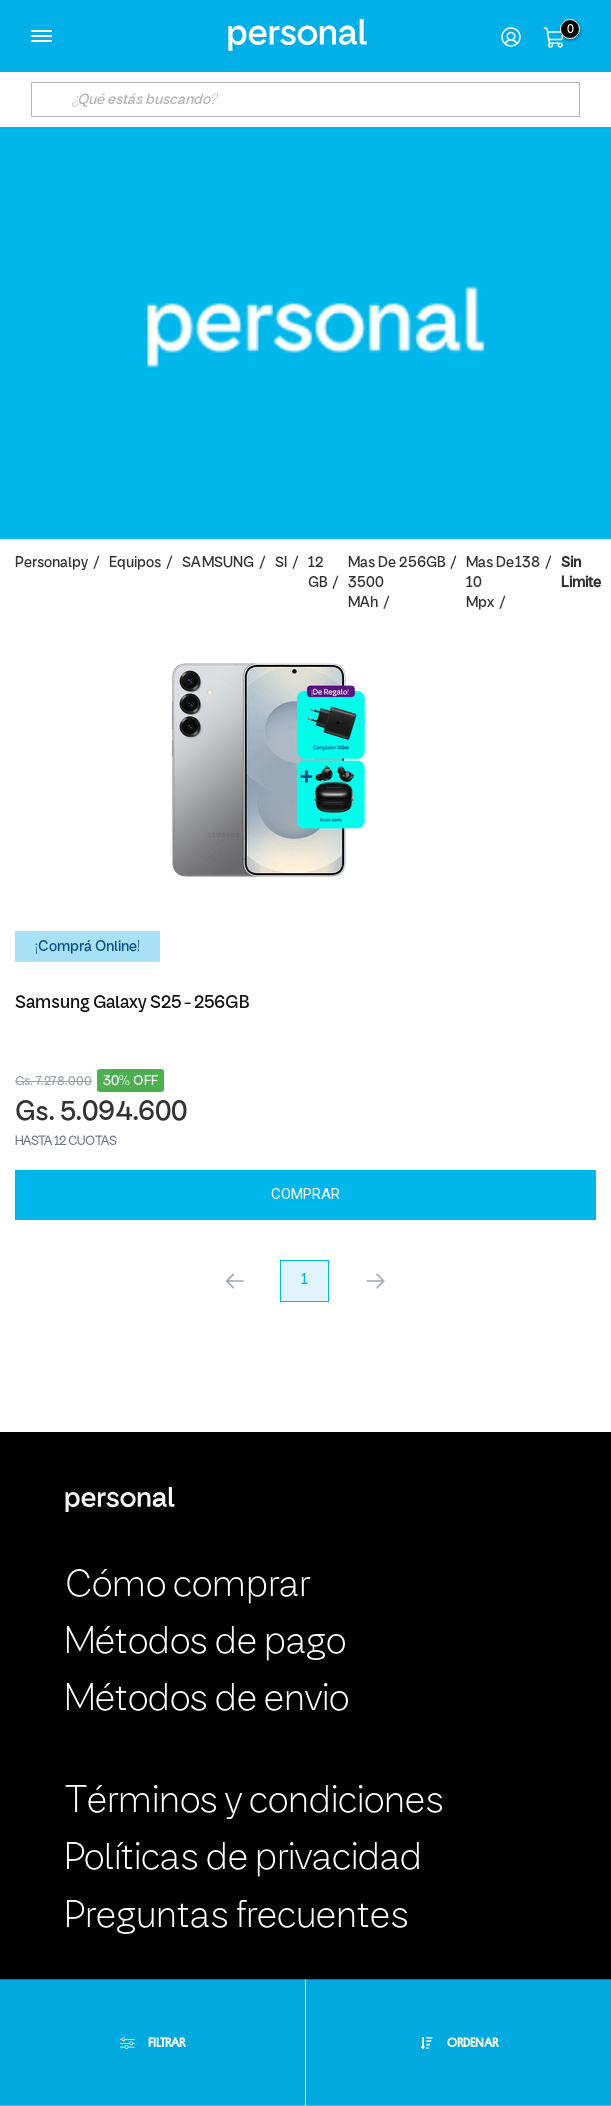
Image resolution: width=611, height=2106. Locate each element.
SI (281, 563)
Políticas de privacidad (243, 1859)
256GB (422, 563)
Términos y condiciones (254, 1802)
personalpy (51, 563)
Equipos (135, 563)
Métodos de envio (207, 1700)
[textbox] (306, 99)
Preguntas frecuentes (237, 1917)
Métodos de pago (205, 1643)
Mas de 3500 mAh (372, 583)
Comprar (305, 1194)
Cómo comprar (187, 1586)
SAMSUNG (218, 563)
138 (527, 563)
